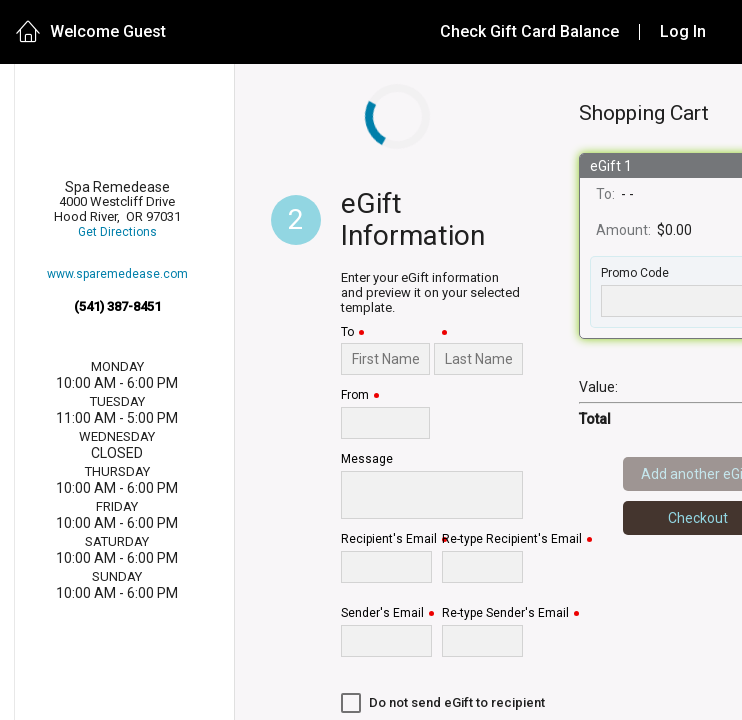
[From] (385, 423)
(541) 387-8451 (117, 326)
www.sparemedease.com (117, 294)
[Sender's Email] (386, 641)
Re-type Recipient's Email (512, 539)
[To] (385, 359)
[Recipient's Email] (386, 567)
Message (367, 459)
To (347, 332)
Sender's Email (382, 613)
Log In (683, 31)
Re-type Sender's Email (505, 613)
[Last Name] (478, 359)
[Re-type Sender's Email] (482, 641)
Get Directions (117, 253)
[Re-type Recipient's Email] (482, 567)
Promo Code (635, 273)
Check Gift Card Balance (529, 31)
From (355, 395)
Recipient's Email (389, 539)
